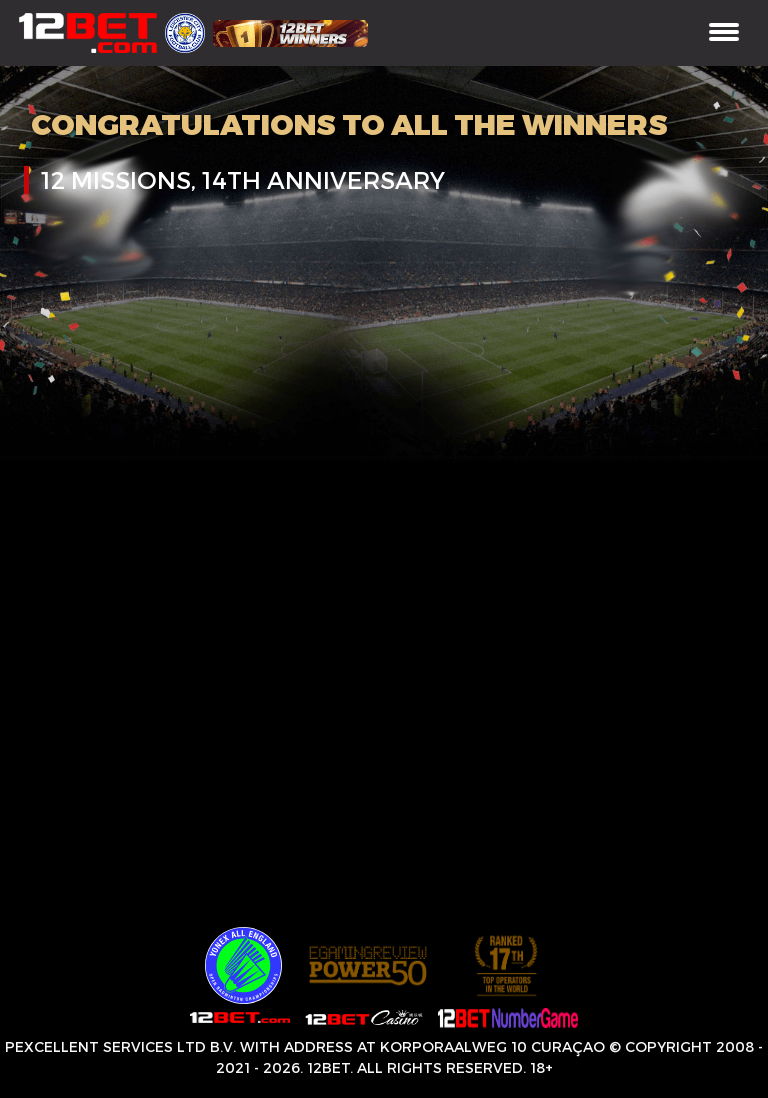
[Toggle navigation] (724, 33)
